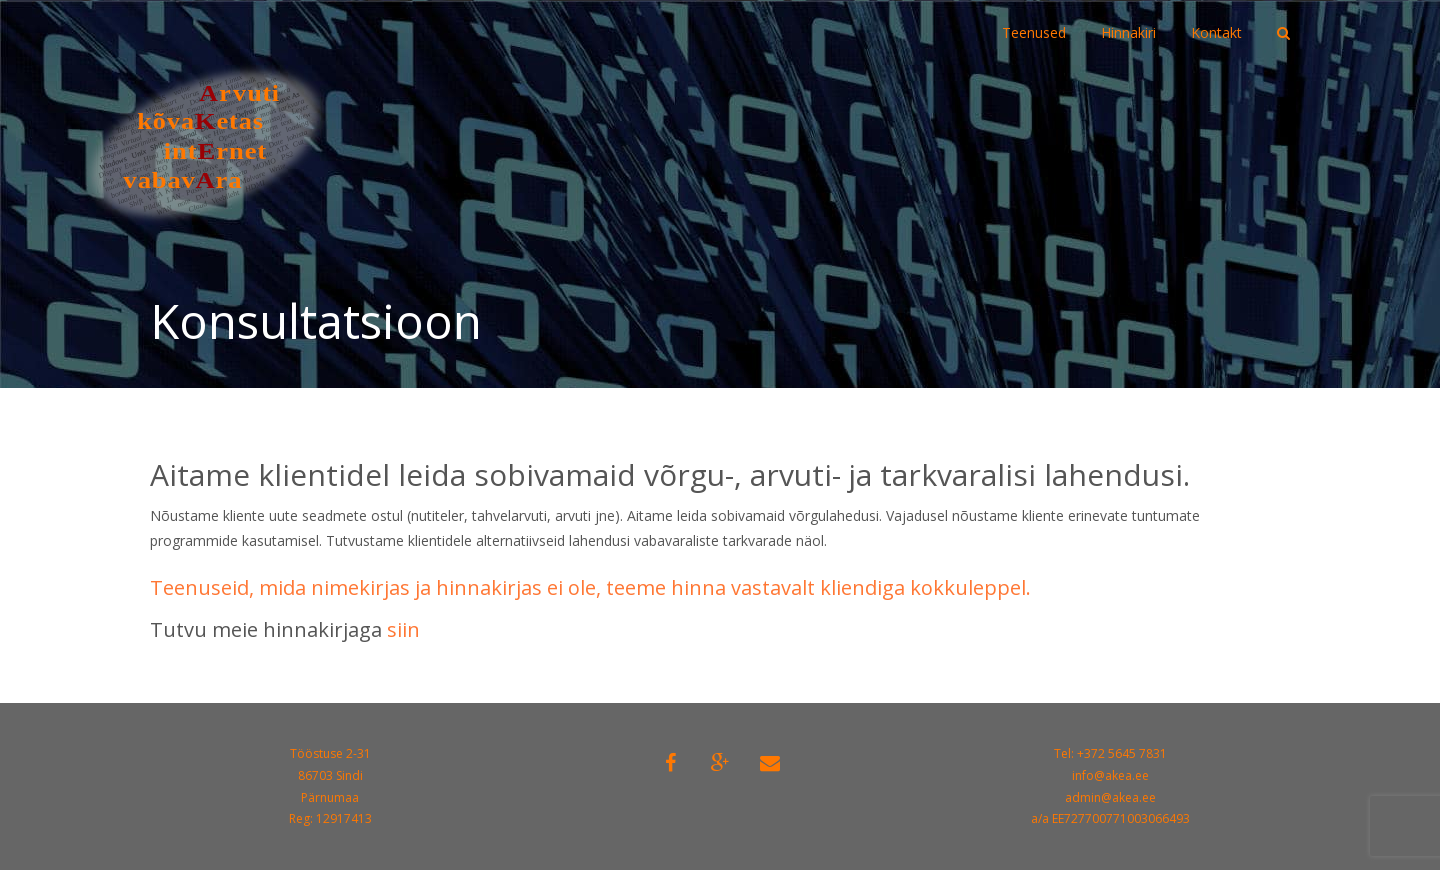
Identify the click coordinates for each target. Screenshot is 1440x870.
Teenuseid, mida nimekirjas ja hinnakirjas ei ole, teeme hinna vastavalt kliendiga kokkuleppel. (590, 587)
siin (403, 629)
